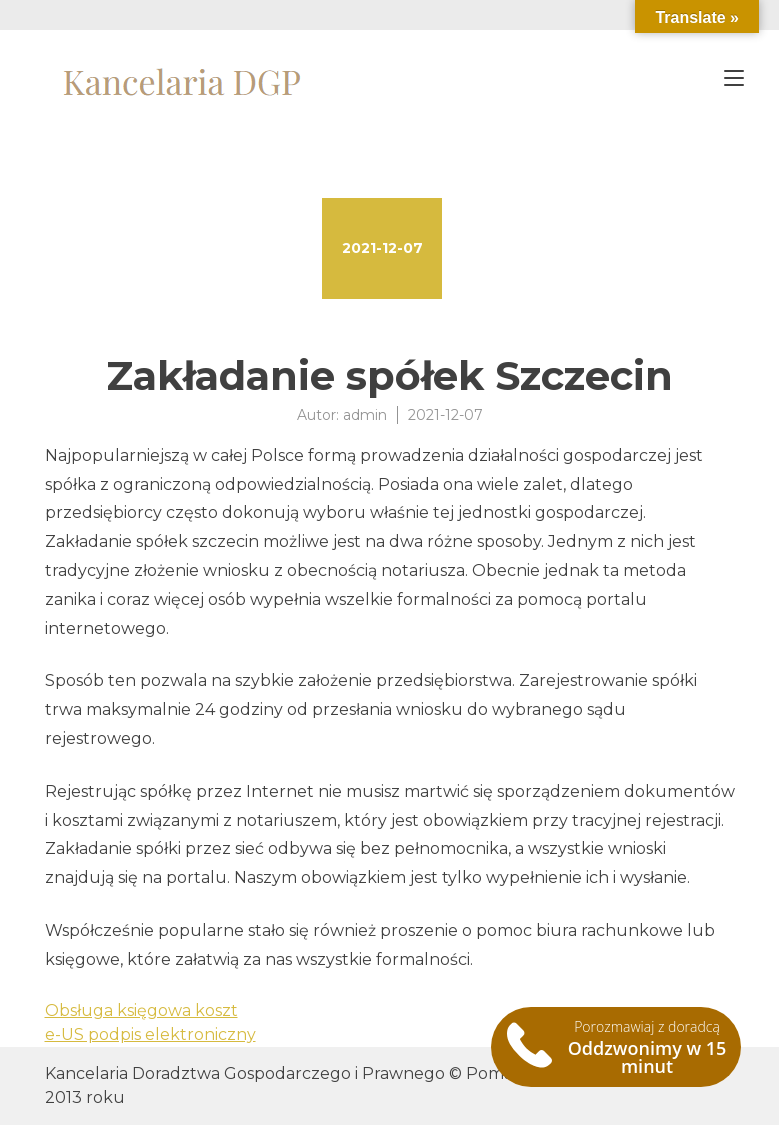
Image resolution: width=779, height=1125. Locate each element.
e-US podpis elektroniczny (150, 1034)
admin (365, 415)
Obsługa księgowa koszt (141, 1010)
